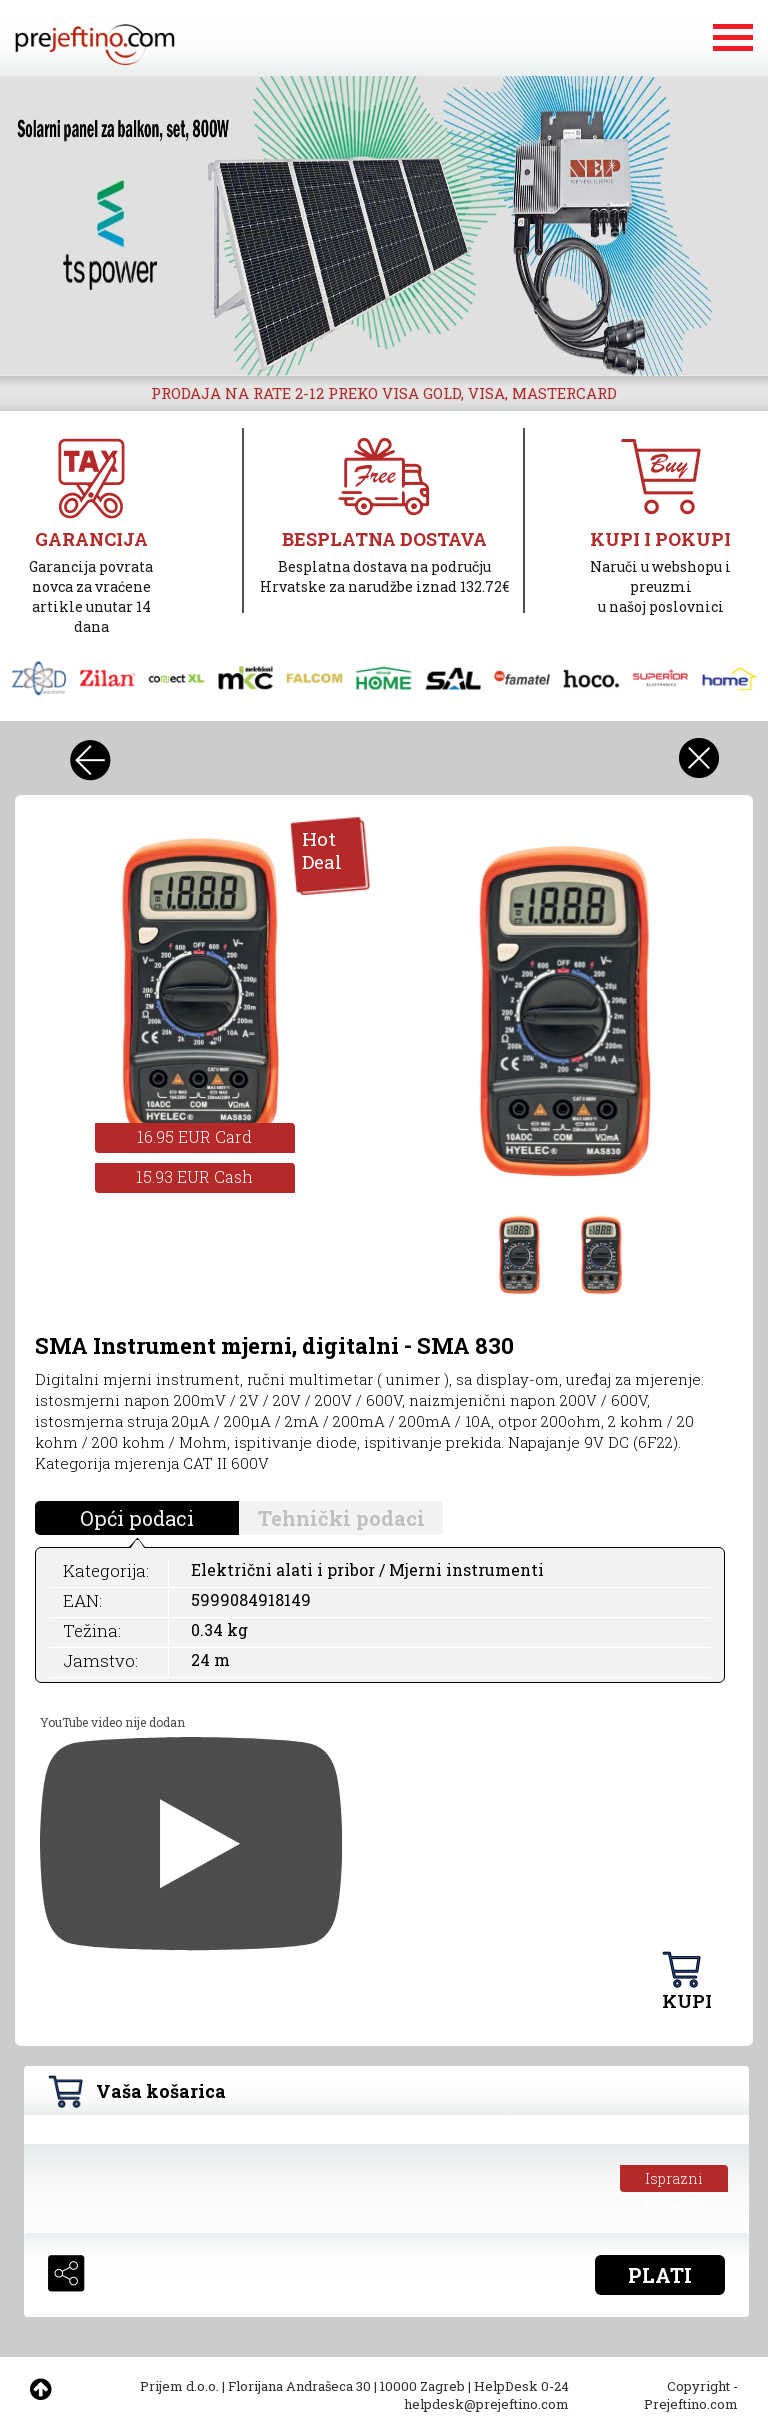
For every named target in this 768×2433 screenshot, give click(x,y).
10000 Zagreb (422, 2386)
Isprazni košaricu (674, 2180)
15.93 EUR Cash (194, 1176)
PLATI (660, 2275)
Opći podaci (137, 1518)
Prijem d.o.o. (179, 2386)
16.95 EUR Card (194, 1136)
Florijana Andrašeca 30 (299, 2386)
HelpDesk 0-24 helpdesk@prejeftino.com (486, 2395)
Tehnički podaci (341, 1518)
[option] (384, 226)
